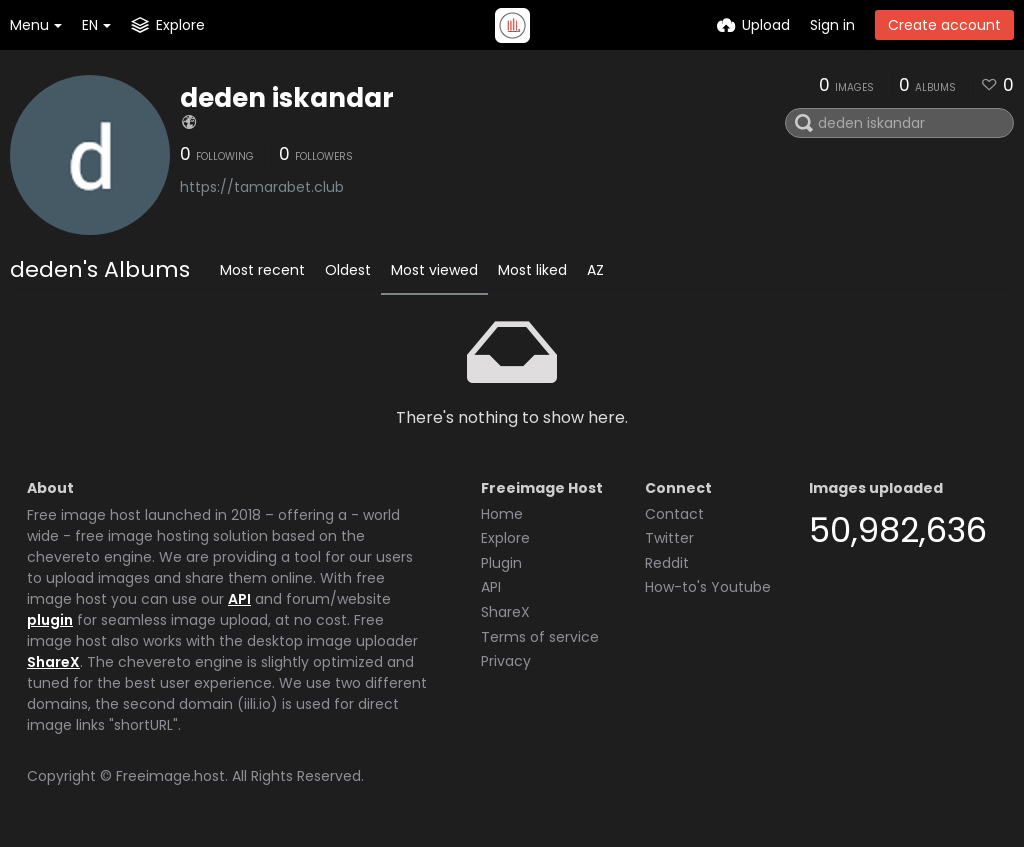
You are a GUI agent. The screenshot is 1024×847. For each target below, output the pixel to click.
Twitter (669, 538)
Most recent (262, 270)
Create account (944, 25)
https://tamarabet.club (262, 187)
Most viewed (434, 270)
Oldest (348, 270)
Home (502, 514)
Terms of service (540, 637)
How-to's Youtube (708, 587)
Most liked (532, 270)
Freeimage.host (170, 776)
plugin (50, 620)
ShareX (53, 662)
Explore (505, 538)
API (239, 599)
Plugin (501, 563)
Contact (674, 514)
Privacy (506, 661)
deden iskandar (287, 98)
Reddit (667, 563)
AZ (595, 270)
